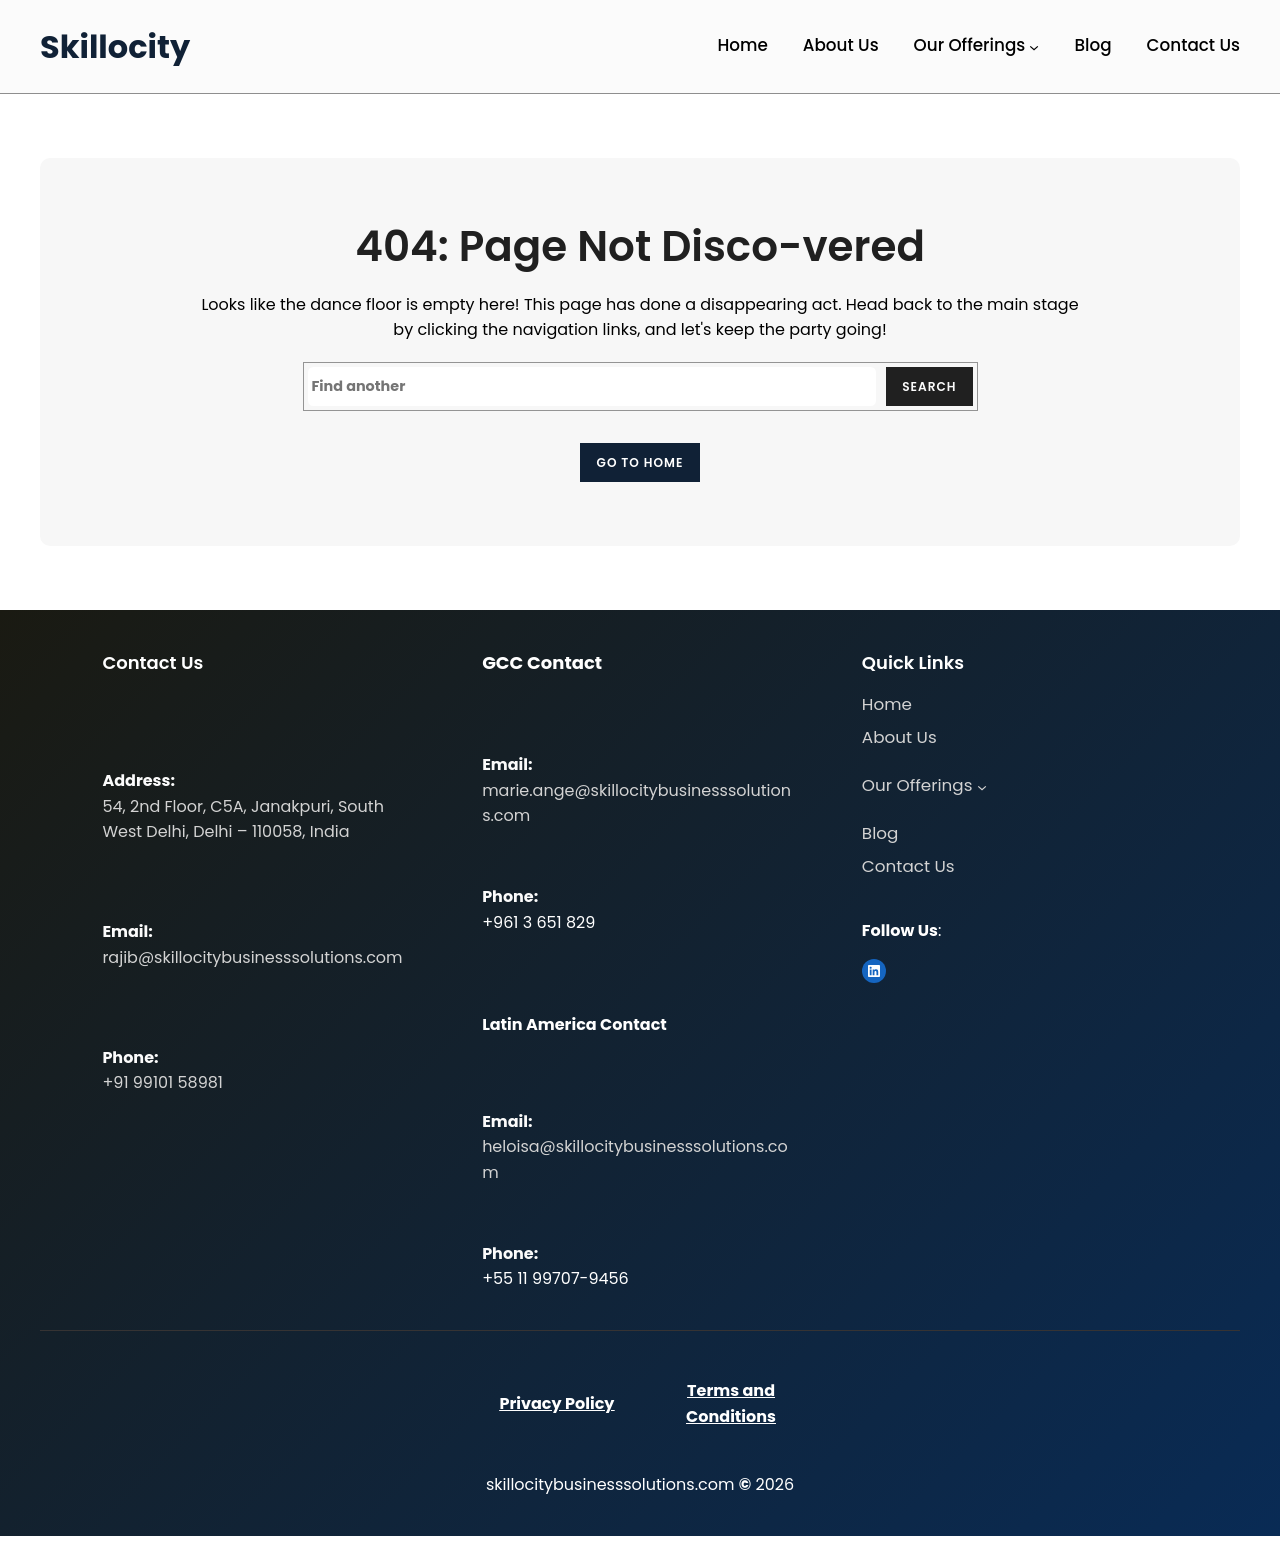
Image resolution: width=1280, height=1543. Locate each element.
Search (924, 388)
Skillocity (115, 46)
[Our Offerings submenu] (1034, 47)
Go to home (639, 466)
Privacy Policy (556, 1410)
